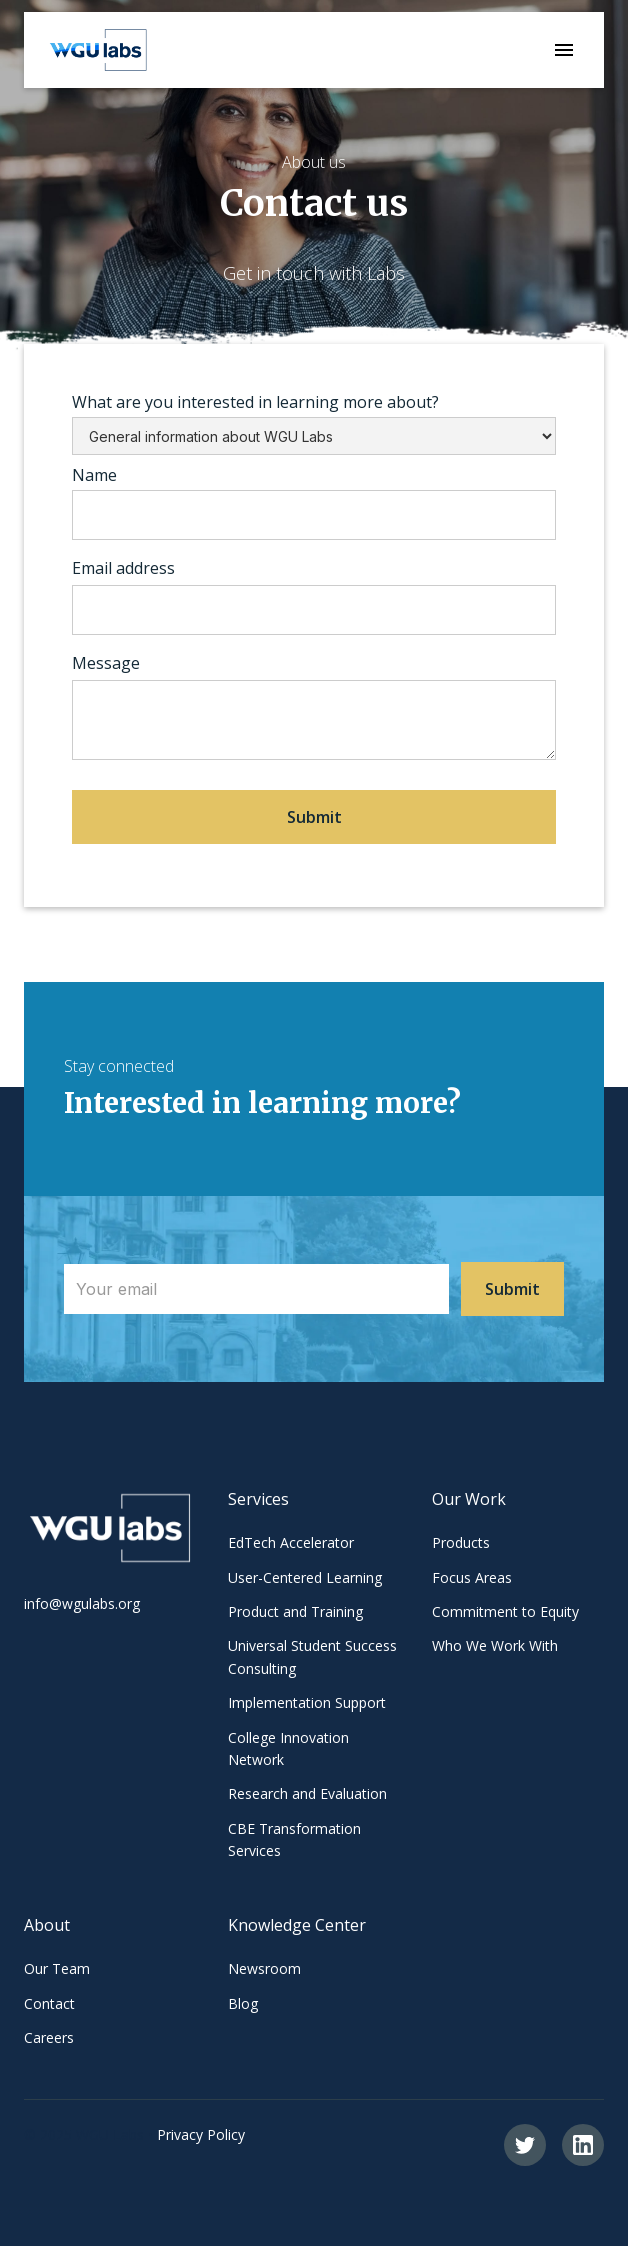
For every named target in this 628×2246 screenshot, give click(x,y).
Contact (49, 2003)
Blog (243, 2003)
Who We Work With (495, 1645)
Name (94, 475)
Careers (49, 2037)
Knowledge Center (297, 1925)
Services (258, 1499)
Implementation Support (307, 1702)
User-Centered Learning (305, 1577)
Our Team (57, 1968)
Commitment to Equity (505, 1611)
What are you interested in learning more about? (255, 402)
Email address (123, 568)
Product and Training (295, 1611)
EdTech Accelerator (291, 1542)
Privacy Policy (201, 2134)
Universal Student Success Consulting (312, 1656)
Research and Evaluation (307, 1793)
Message (106, 663)
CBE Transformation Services (294, 1839)
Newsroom (264, 1968)
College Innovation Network (288, 1748)
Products (461, 1542)
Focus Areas (472, 1577)
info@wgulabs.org (82, 1603)
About (47, 1925)
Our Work (469, 1499)
